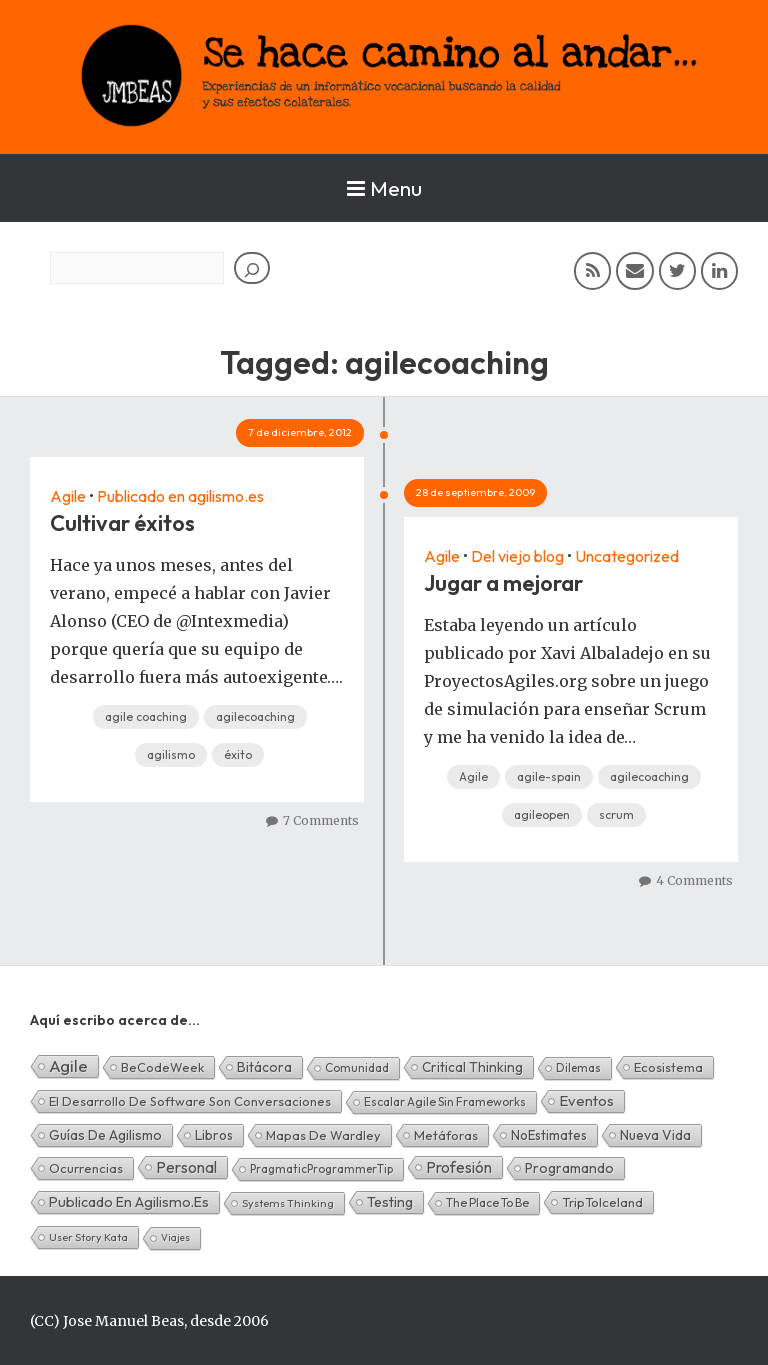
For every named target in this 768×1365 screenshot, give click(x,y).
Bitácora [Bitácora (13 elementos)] (264, 1067)
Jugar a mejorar (503, 583)
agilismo (171, 754)
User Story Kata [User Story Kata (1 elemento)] (88, 1237)
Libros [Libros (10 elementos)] (214, 1135)
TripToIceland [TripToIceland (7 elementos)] (602, 1202)
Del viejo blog (517, 556)
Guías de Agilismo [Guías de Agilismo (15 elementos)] (105, 1135)
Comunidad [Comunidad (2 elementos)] (357, 1067)
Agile (68, 496)
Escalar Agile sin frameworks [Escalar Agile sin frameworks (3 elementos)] (445, 1101)
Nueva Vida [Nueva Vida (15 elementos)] (655, 1135)
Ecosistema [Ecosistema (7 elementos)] (668, 1067)
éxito (238, 754)
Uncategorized (627, 556)
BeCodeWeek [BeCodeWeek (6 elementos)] (162, 1067)
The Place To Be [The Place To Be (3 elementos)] (487, 1202)
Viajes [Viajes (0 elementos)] (175, 1237)
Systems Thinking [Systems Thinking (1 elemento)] (288, 1203)
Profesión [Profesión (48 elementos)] (459, 1167)
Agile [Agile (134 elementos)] (68, 1065)
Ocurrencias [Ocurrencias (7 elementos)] (86, 1168)
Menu (384, 188)
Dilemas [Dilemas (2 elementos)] (578, 1067)
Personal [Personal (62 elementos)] (186, 1167)
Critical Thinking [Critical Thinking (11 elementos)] (472, 1067)
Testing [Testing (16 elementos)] (390, 1202)
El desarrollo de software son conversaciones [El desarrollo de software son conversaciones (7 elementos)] (190, 1101)
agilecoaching (255, 716)
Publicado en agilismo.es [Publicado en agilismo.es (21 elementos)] (129, 1202)
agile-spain (549, 776)
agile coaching (146, 716)
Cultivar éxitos (122, 523)
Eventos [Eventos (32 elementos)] (586, 1100)
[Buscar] (252, 268)
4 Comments (694, 880)
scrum (616, 814)
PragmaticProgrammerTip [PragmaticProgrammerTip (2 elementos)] (321, 1168)
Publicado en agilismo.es (180, 496)
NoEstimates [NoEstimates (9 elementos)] (549, 1135)
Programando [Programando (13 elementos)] (569, 1168)
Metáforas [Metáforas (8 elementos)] (446, 1135)
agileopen (542, 814)
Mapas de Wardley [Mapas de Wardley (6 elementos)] (323, 1135)
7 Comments (321, 820)
